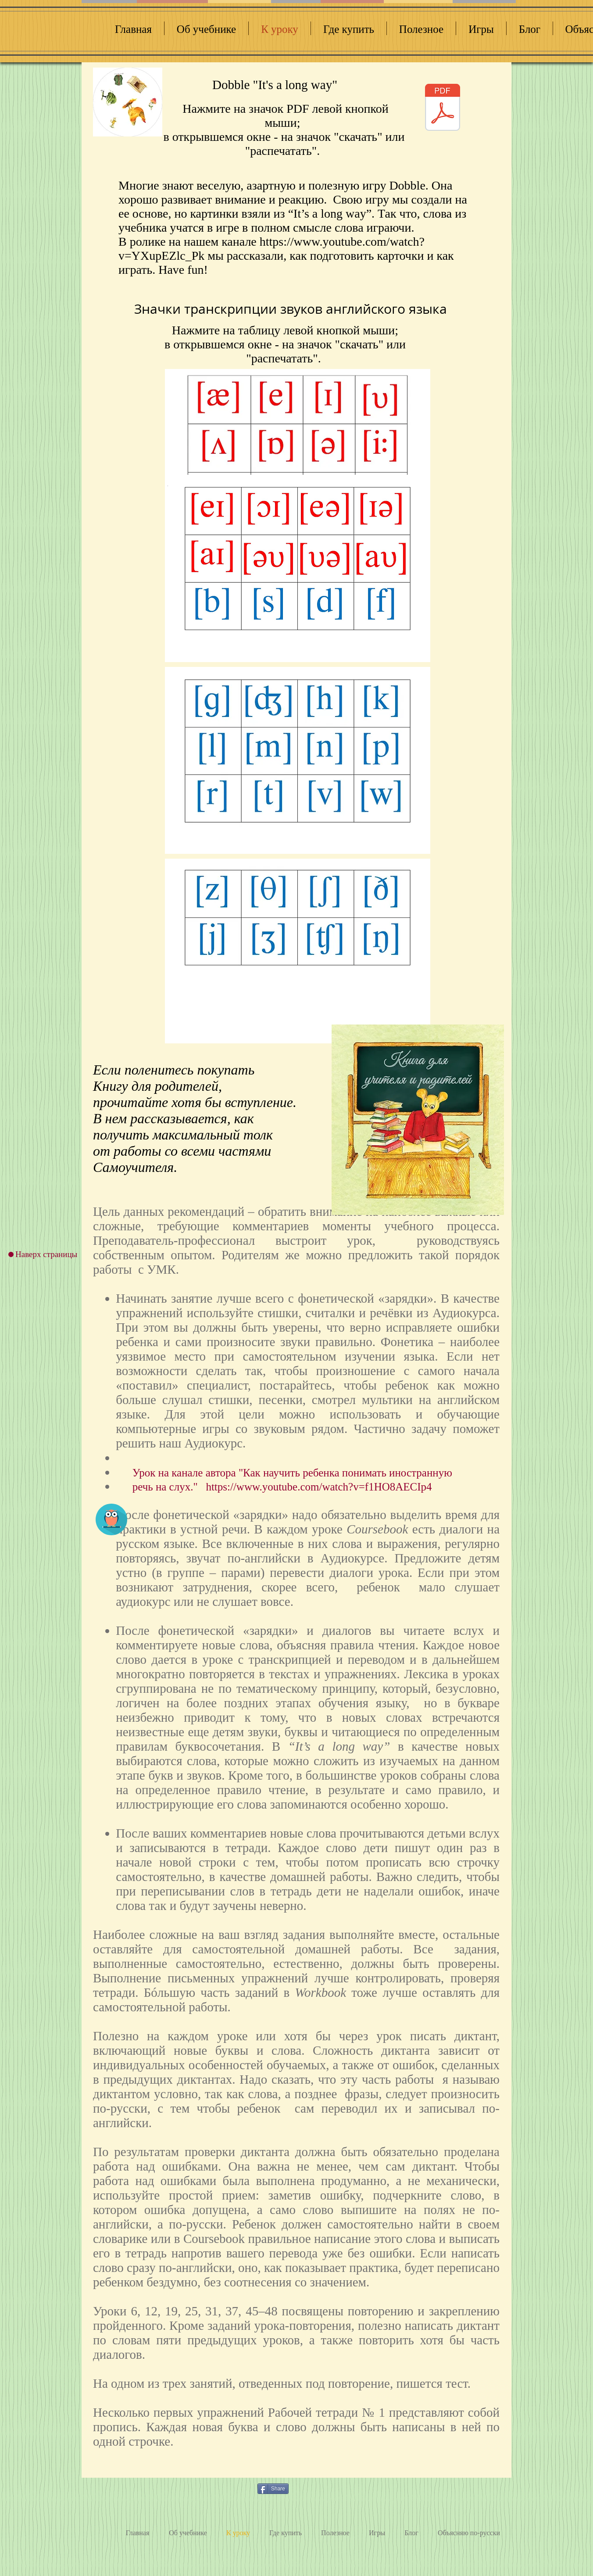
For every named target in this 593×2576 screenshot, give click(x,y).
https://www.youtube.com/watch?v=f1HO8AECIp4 (319, 1487)
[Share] (273, 2488)
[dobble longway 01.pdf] (442, 108)
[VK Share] (314, 2488)
